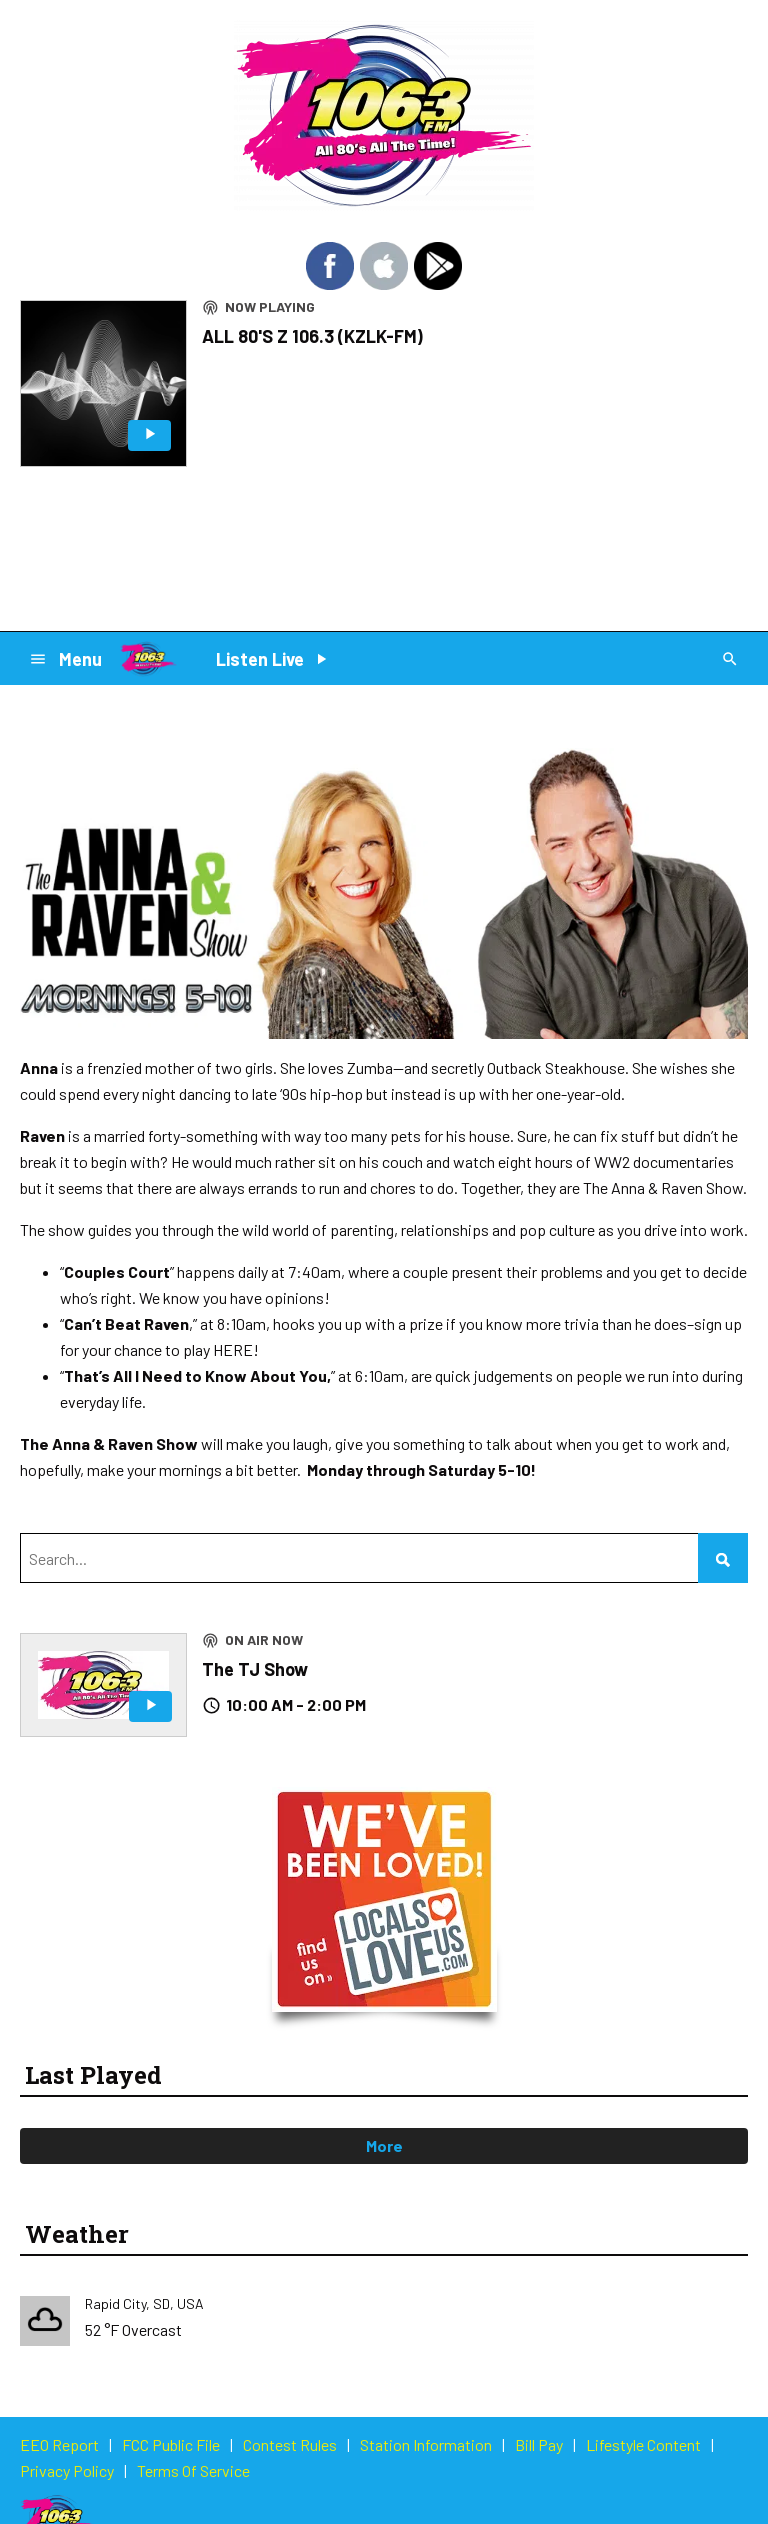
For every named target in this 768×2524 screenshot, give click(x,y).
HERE (233, 1349)
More (384, 2145)
